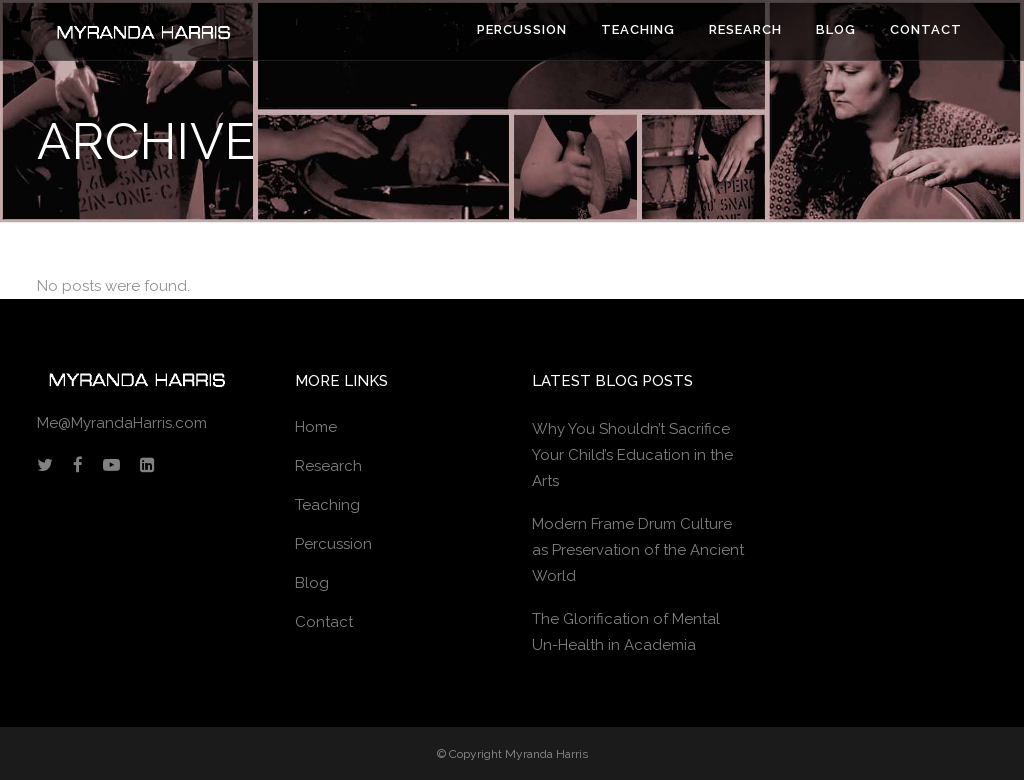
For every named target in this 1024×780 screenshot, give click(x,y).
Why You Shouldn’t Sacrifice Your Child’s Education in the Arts (632, 455)
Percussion (333, 544)
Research (328, 466)
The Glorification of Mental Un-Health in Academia (626, 632)
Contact (324, 622)
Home (316, 427)
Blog (312, 583)
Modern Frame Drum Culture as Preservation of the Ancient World (638, 550)
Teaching (327, 505)
